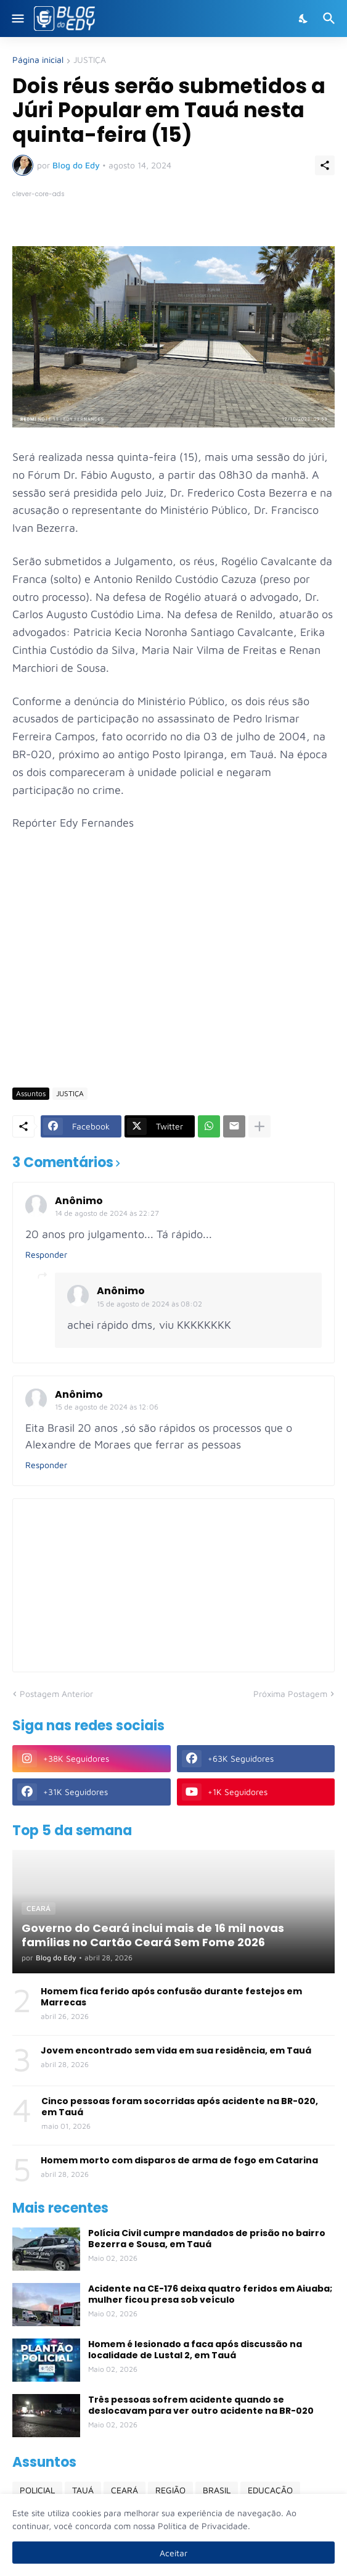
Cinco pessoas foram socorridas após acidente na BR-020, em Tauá (179, 2106)
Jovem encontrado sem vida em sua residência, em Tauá (176, 2050)
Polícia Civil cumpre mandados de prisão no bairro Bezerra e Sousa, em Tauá (206, 2238)
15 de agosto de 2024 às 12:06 (106, 1406)
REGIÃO (170, 2490)
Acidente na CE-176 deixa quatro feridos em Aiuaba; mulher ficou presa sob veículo (210, 2294)
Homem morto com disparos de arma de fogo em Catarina (179, 2160)
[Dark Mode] (303, 18)
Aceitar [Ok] (173, 2553)
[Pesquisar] (330, 18)
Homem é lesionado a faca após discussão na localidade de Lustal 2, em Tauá (195, 2350)
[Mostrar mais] (259, 1126)
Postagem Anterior (56, 1693)
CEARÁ (124, 2490)
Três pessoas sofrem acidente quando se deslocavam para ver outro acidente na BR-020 (201, 2405)
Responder (46, 1254)
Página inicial (37, 60)
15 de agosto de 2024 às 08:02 (149, 1303)
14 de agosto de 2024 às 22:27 (107, 1213)
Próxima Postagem (290, 1693)
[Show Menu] (17, 18)
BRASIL (217, 2490)
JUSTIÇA (89, 60)
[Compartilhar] (325, 165)
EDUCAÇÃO (270, 2490)
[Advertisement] (179, 982)
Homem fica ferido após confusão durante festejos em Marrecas (171, 1997)
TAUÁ (83, 2490)
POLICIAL (37, 2490)
